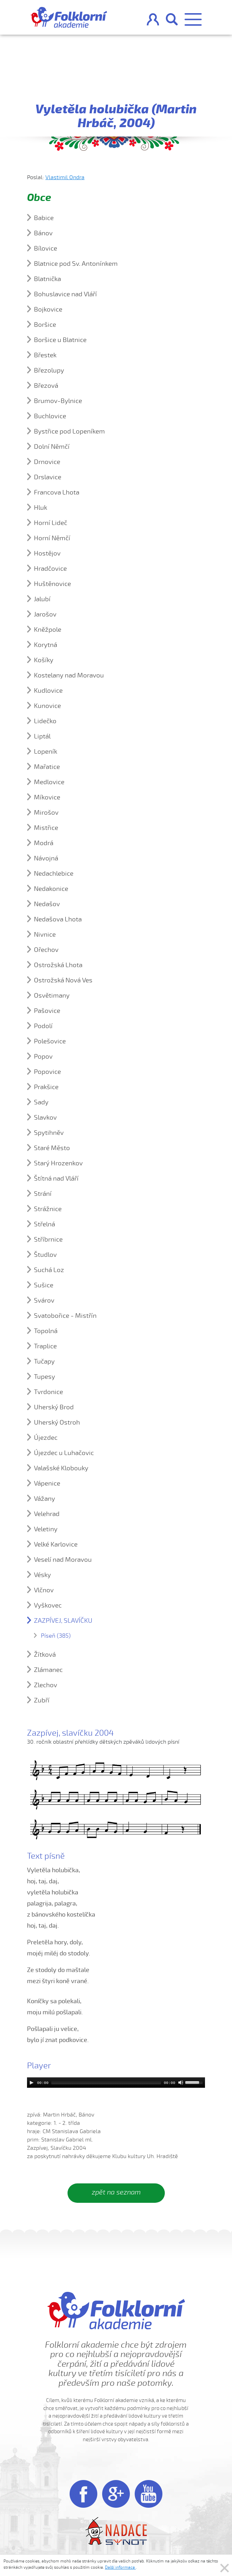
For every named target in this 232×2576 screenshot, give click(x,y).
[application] (116, 2082)
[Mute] (181, 2082)
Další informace (120, 2567)
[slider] (106, 2082)
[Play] (31, 2082)
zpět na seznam (116, 2192)
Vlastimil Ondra (64, 177)
